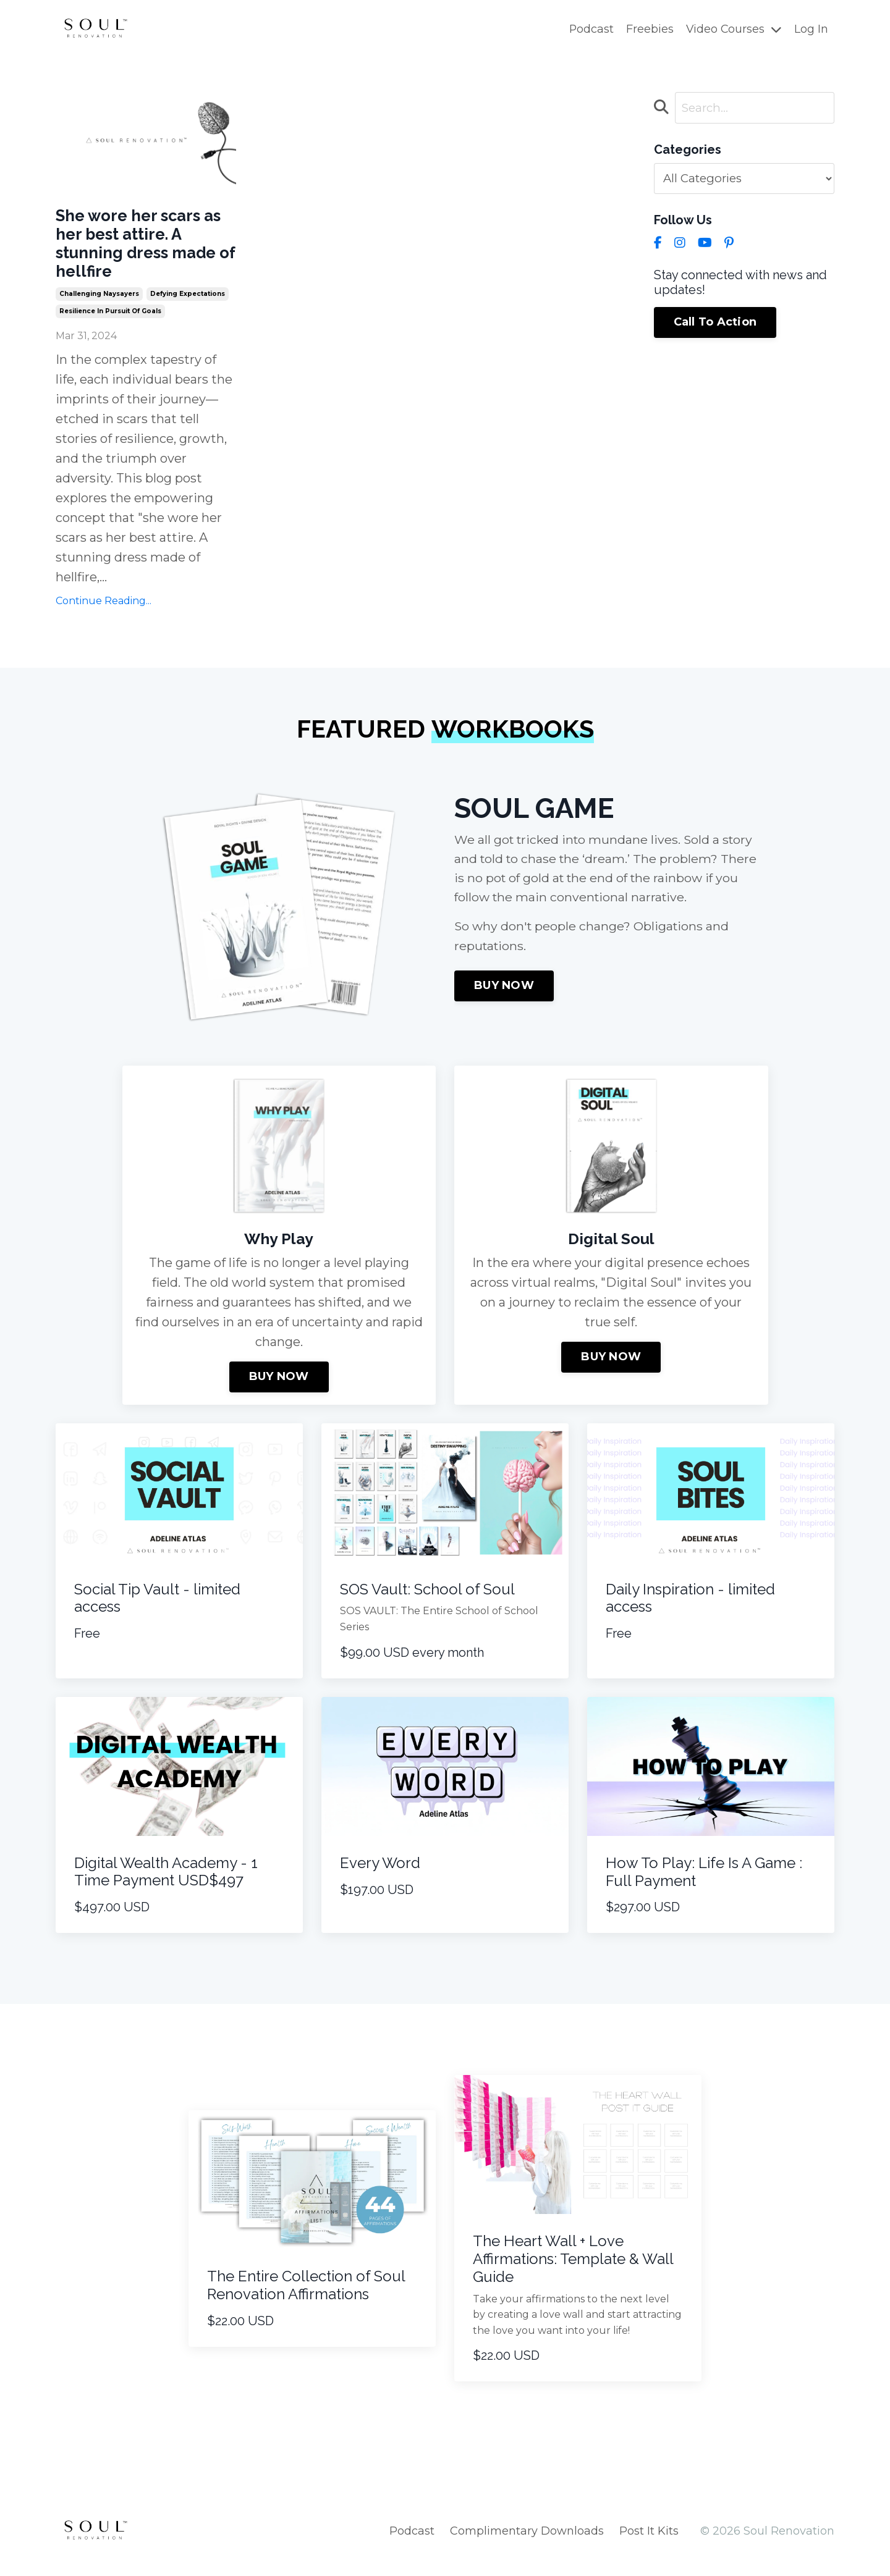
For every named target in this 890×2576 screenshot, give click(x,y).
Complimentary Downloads (527, 2546)
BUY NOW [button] (504, 1003)
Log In (811, 29)
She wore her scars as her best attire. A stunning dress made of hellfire (140, 250)
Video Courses (733, 29)
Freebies (648, 29)
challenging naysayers (99, 308)
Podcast (589, 29)
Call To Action (715, 323)
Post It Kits (649, 2546)
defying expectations (187, 308)
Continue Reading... (103, 615)
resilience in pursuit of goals (110, 325)
